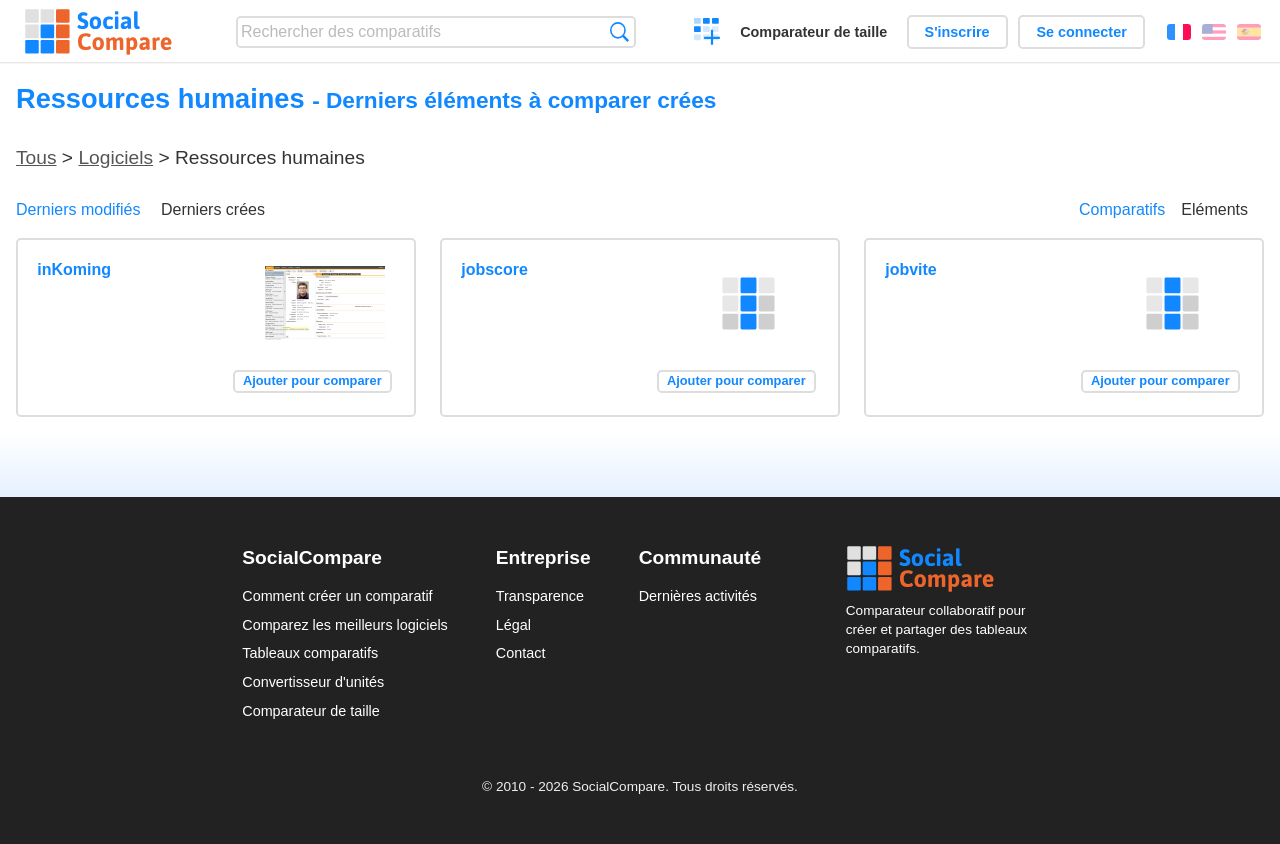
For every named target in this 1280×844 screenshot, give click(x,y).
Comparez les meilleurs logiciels (345, 625)
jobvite (911, 269)
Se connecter (1081, 32)
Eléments (1214, 209)
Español (1249, 32)
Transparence (540, 596)
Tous (36, 157)
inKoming (74, 269)
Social (942, 569)
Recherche (619, 31)
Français (1179, 32)
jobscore (494, 269)
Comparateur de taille (813, 32)
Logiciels (115, 157)
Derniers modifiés (78, 209)
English (1214, 32)
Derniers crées (213, 209)
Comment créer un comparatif (337, 596)
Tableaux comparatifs (310, 653)
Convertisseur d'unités (313, 682)
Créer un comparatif (707, 34)
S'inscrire (957, 32)
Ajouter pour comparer (312, 380)
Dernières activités (698, 596)
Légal (513, 625)
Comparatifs (1122, 209)
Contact (521, 653)
